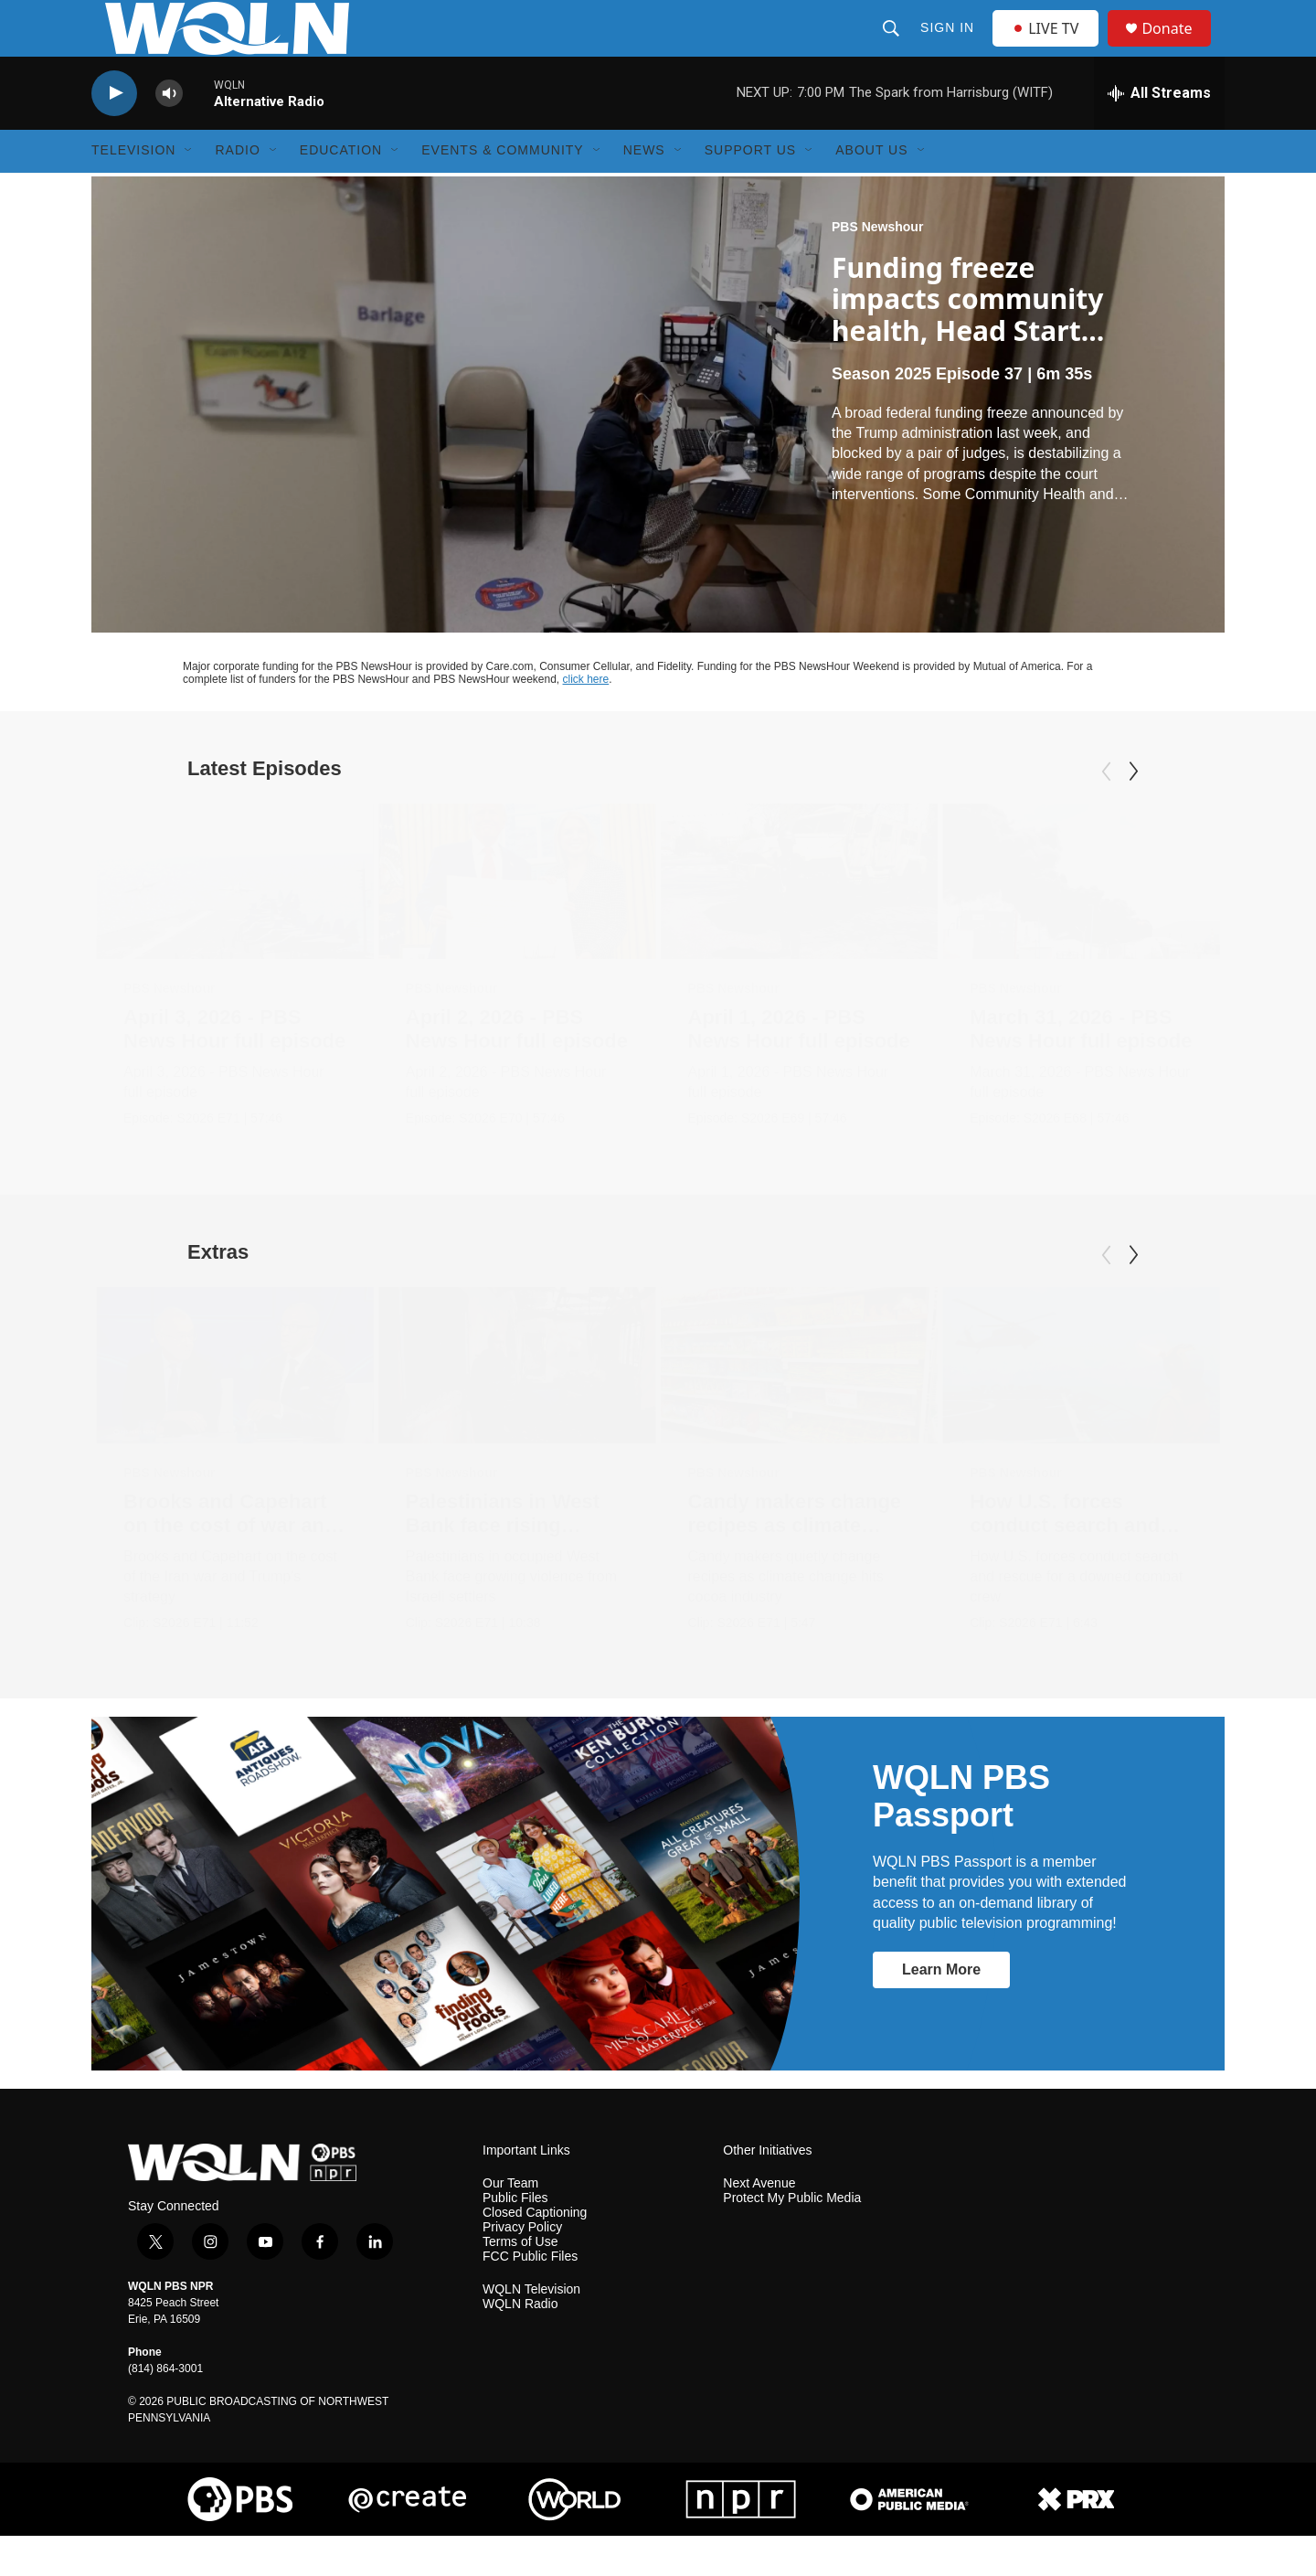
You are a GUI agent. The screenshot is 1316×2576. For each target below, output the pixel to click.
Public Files (515, 2237)
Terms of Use (520, 2281)
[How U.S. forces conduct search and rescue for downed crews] (1081, 1404)
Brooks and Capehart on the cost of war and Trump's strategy (229, 1564)
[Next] (1133, 811)
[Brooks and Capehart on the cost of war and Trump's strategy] (235, 1404)
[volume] (169, 133)
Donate (1178, 48)
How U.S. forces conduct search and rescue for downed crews (1065, 1576)
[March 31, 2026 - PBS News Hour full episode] (1081, 922)
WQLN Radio (520, 2343)
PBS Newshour (877, 266)
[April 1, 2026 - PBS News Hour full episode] (800, 922)
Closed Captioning (535, 2252)
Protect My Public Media (792, 2237)
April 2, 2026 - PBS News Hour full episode (517, 1069)
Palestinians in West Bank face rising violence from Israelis (508, 1564)
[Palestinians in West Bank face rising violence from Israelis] (517, 1404)
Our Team (510, 2223)
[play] (114, 133)
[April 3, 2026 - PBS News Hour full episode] (235, 922)
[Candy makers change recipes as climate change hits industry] (800, 1404)
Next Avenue (759, 2223)
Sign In (949, 47)
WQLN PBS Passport (961, 1835)
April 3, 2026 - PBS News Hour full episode (234, 1069)
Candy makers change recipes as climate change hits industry (795, 1564)
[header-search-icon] (893, 47)
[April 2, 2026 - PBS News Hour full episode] (517, 922)
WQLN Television (531, 2329)
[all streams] (1159, 132)
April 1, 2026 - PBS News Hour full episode (799, 1069)
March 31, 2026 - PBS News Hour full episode (1081, 1069)
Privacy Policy (522, 2266)
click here (586, 718)
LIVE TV (1050, 48)
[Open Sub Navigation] (189, 190)
